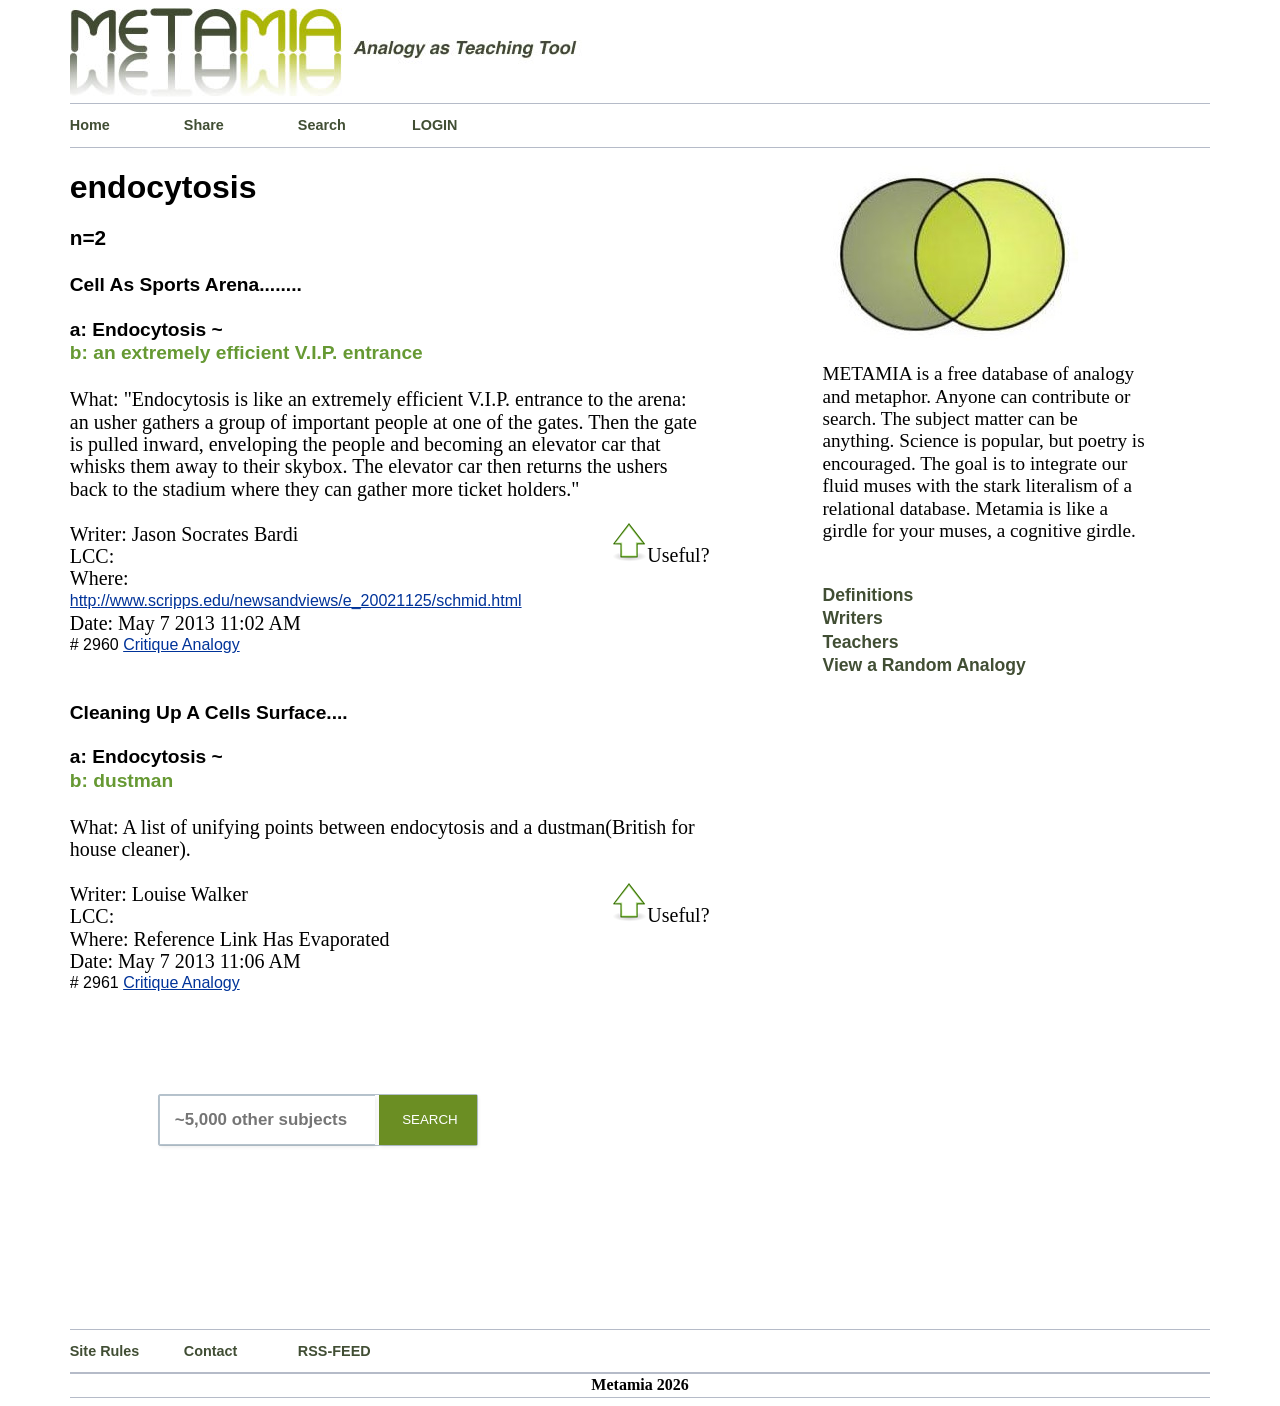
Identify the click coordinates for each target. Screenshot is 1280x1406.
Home (90, 125)
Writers (852, 618)
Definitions (867, 595)
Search (322, 125)
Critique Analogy (181, 644)
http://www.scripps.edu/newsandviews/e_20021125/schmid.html (296, 600)
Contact (211, 1351)
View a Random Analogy (923, 665)
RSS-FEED (334, 1351)
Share (204, 125)
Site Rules (105, 1351)
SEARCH (430, 1119)
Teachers (860, 642)
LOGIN (435, 125)
